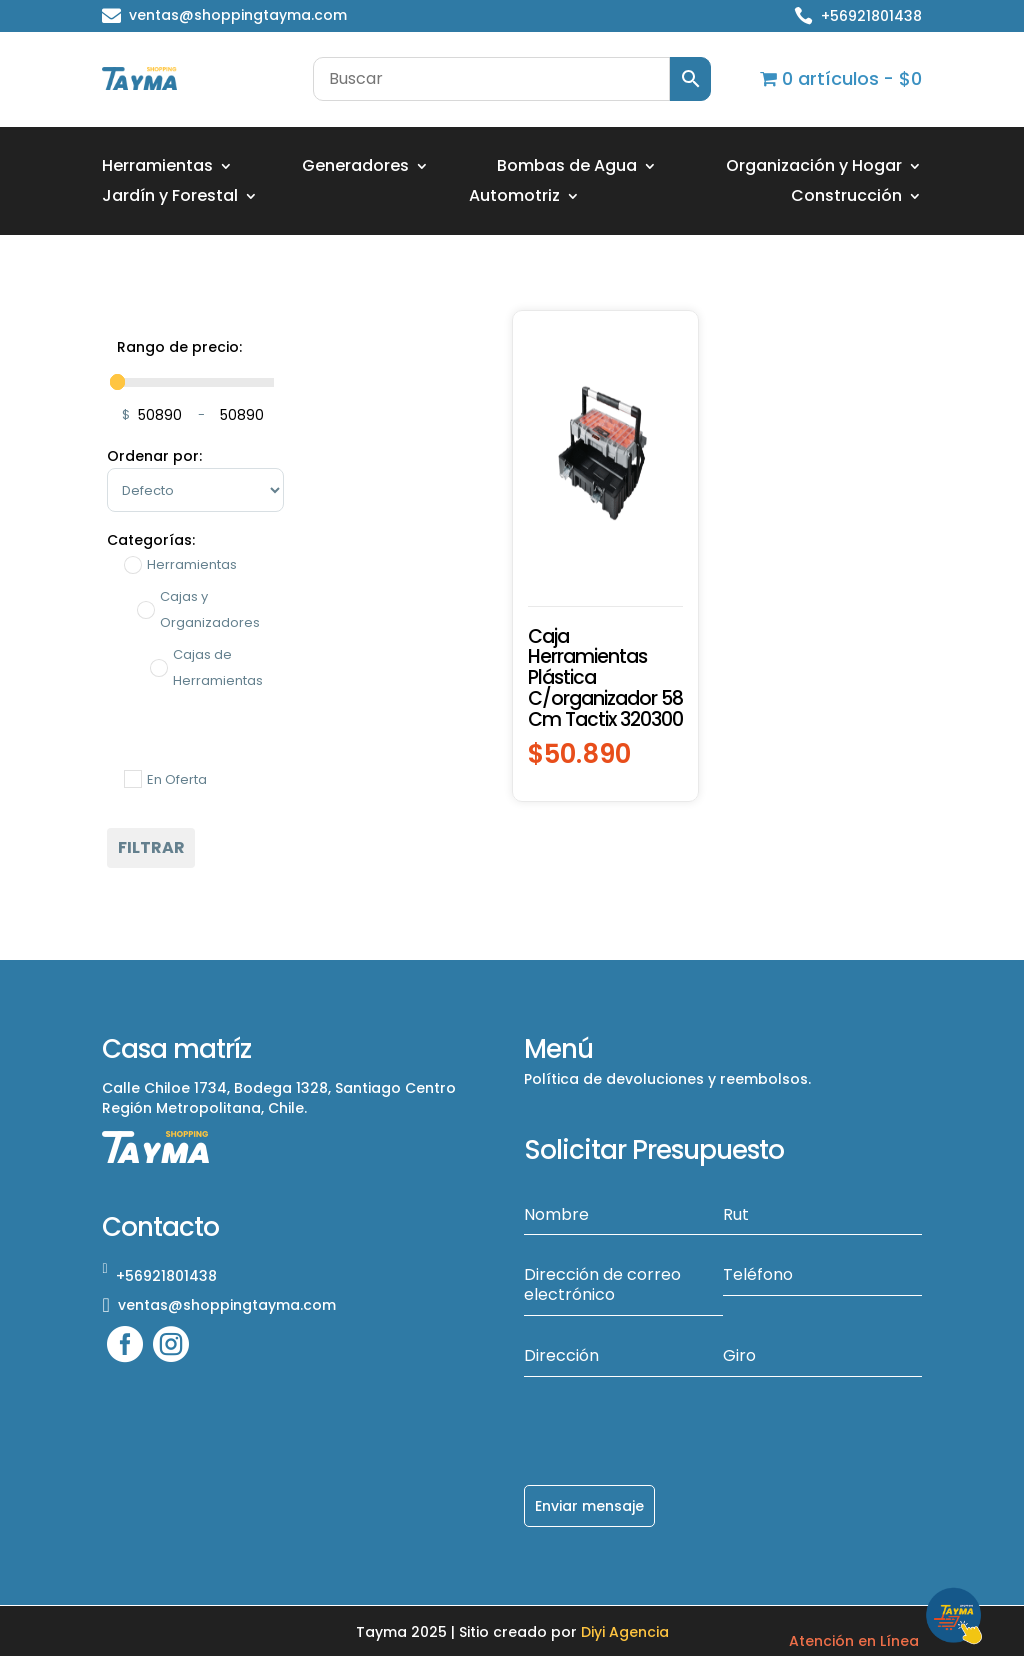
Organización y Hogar (814, 168)
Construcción (846, 198)
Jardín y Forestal (170, 198)
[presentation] (676, 1416)
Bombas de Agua (567, 168)
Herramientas (157, 168)
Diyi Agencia (625, 1630)
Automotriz (514, 198)
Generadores (355, 168)
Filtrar (151, 847)
